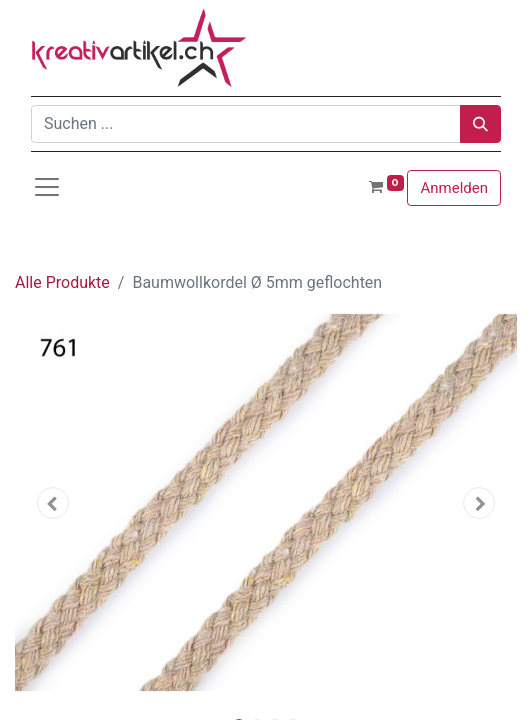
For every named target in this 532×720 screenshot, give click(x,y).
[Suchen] (480, 124)
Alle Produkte (62, 282)
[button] (52, 503)
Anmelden (454, 188)
